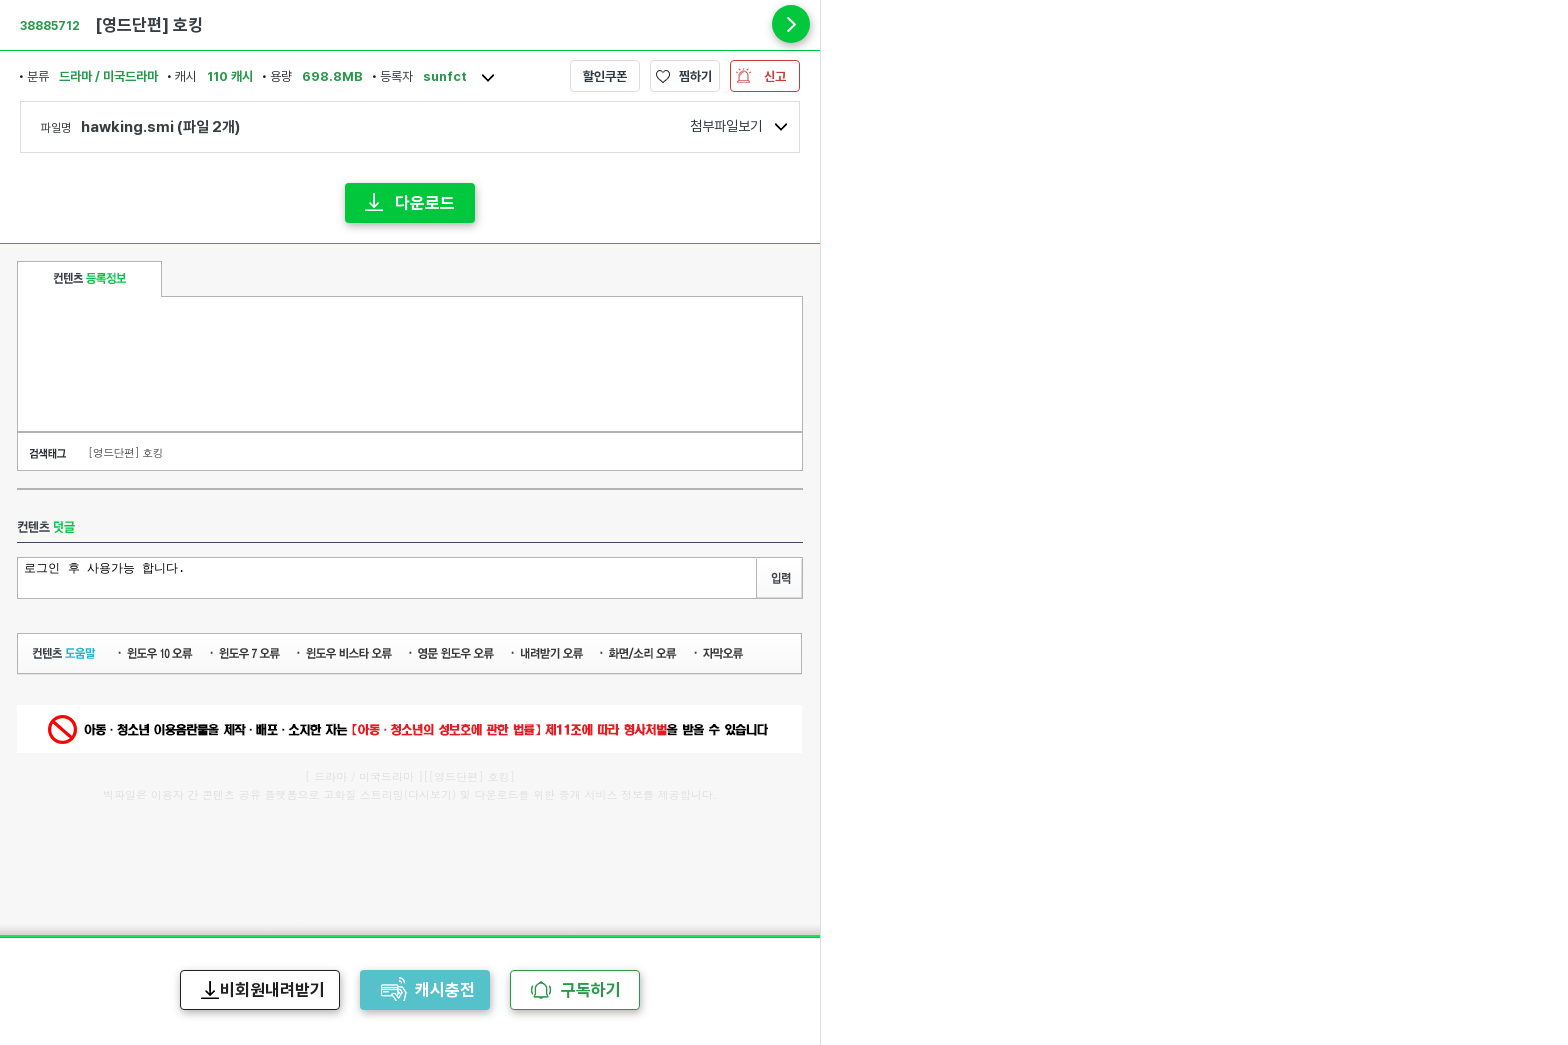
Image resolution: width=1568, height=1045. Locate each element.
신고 (775, 76)
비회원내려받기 (272, 990)
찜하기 (695, 76)
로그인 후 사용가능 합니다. (389, 576)
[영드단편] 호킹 (125, 452)
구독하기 (591, 990)
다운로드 (425, 203)
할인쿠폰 (605, 76)
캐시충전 (445, 990)
